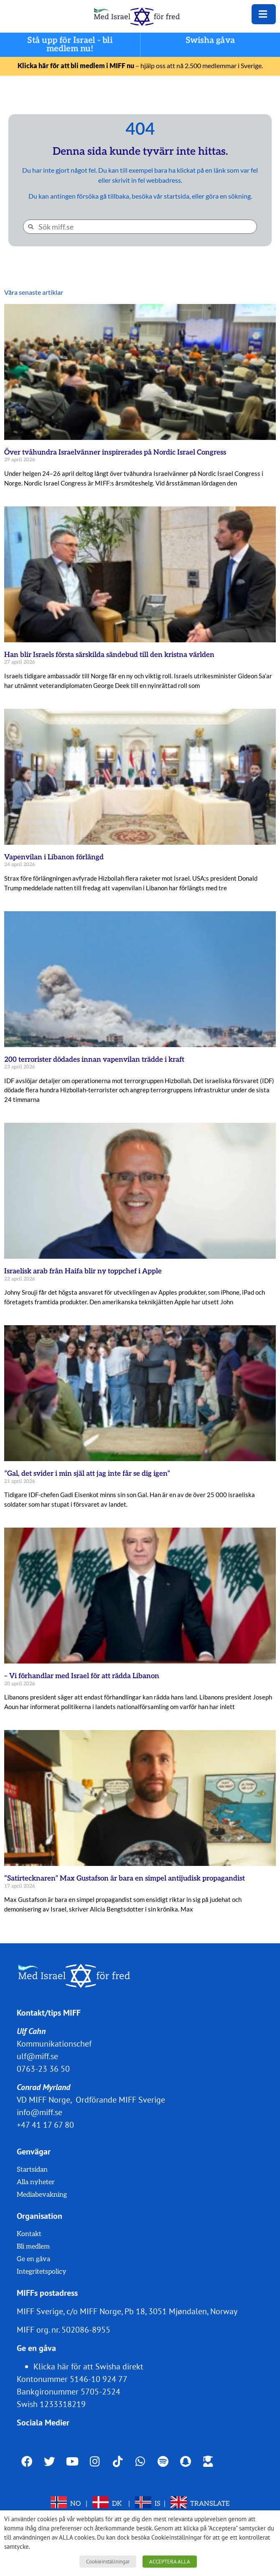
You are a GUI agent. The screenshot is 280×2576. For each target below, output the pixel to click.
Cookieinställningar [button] (108, 2561)
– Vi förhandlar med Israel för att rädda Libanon (81, 1676)
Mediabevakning (42, 2195)
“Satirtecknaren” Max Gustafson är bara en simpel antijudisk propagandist (124, 1878)
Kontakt (29, 2234)
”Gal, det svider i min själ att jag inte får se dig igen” (87, 1473)
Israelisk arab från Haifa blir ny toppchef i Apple (83, 1271)
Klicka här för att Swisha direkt (88, 2366)
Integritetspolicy (41, 2272)
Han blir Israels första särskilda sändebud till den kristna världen (109, 655)
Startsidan (32, 2170)
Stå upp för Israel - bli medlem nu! (70, 45)
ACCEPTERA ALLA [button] (169, 2561)
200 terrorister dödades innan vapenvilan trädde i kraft (94, 1059)
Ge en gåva (33, 2259)
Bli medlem (33, 2247)
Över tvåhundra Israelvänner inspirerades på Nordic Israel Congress (115, 452)
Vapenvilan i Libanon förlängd (54, 857)
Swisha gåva (210, 41)
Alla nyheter (36, 2182)
